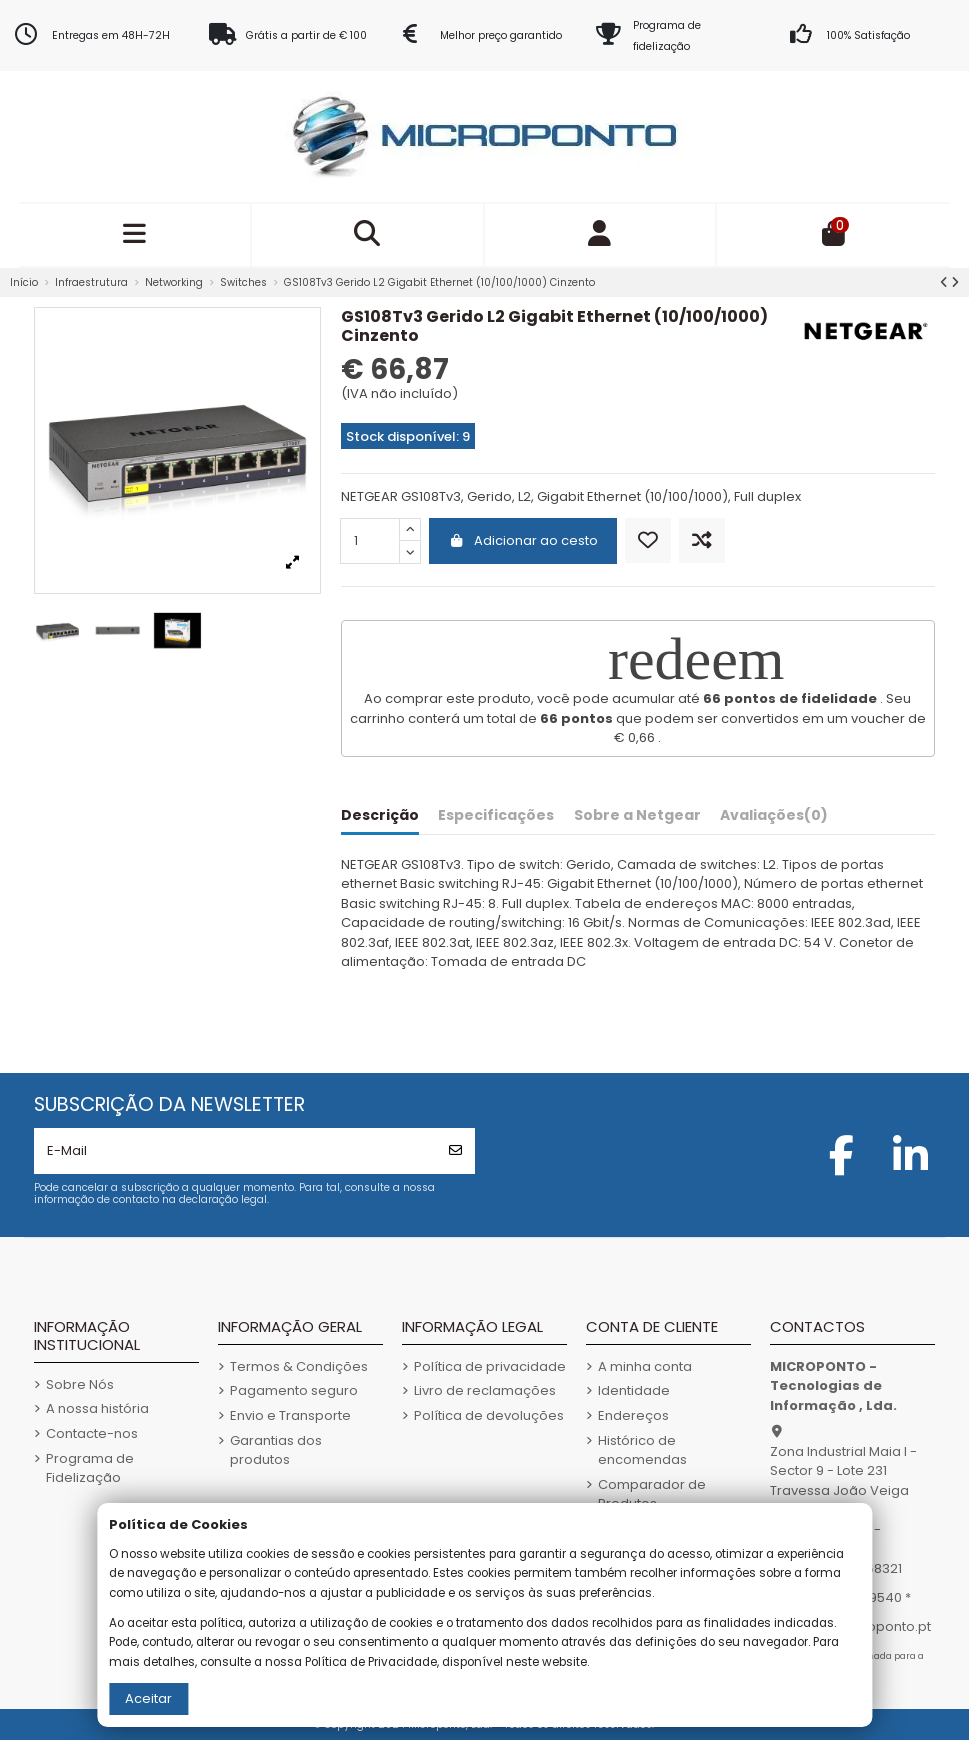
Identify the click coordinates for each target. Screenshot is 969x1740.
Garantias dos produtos (276, 1450)
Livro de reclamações (485, 1390)
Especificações (496, 815)
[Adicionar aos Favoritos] (648, 540)
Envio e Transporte (290, 1415)
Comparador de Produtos (652, 1494)
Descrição (380, 815)
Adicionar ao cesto (523, 540)
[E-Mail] (235, 1151)
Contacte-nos (92, 1433)
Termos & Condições (299, 1366)
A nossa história (97, 1408)
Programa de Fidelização (90, 1468)
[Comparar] (702, 540)
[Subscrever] (455, 1151)
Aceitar (148, 1698)
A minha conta (645, 1366)
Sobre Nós (80, 1384)
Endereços (633, 1415)
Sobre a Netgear (637, 815)
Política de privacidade (490, 1366)
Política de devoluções (489, 1415)
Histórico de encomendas (642, 1450)
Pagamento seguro (294, 1390)
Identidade (634, 1390)
